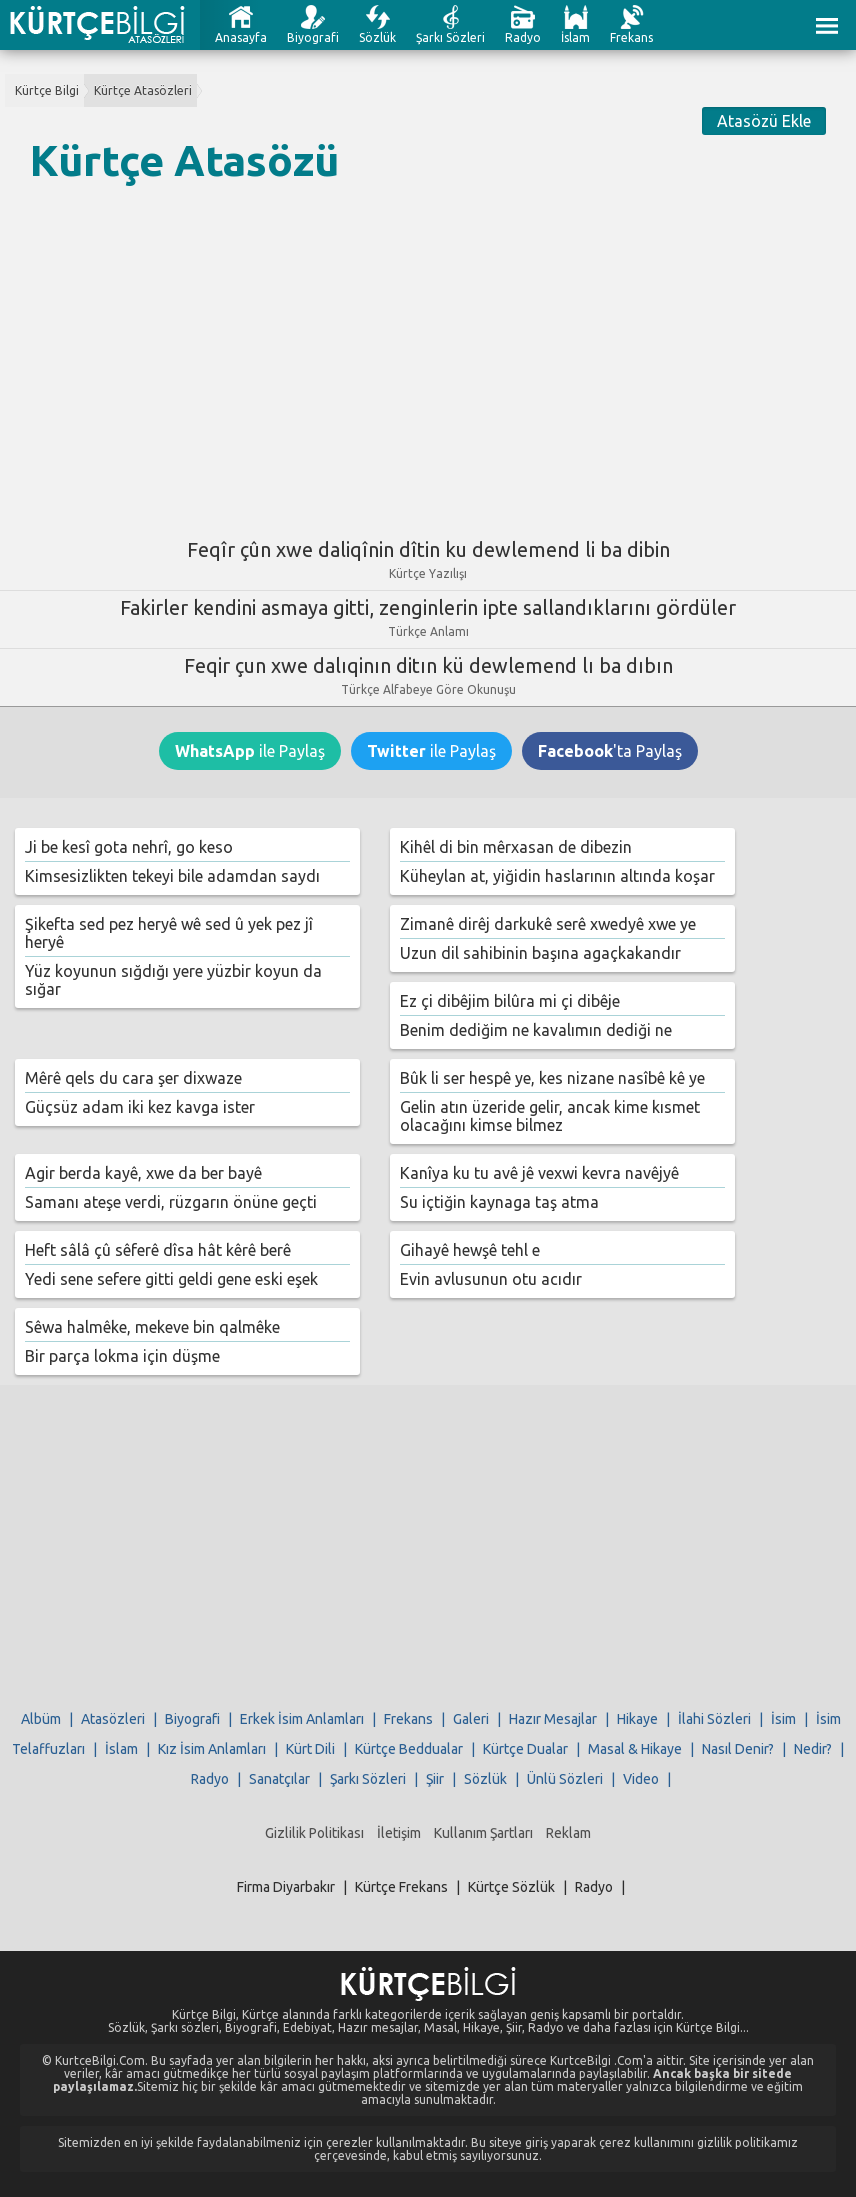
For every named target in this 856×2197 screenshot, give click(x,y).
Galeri (471, 1719)
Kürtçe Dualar (525, 1749)
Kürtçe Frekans (401, 1887)
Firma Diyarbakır (286, 1887)
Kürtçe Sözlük (511, 1887)
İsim (783, 1719)
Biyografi (313, 37)
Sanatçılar (279, 1779)
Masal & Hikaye (635, 1749)
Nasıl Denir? (738, 1749)
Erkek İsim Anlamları (302, 1719)
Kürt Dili (310, 1749)
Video (641, 1779)
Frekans (631, 37)
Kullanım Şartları (483, 1833)
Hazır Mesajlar (553, 1719)
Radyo (523, 37)
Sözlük (377, 37)
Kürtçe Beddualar (409, 1749)
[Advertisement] (428, 353)
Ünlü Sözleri (565, 1779)
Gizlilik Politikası (314, 1833)
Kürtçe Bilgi (47, 90)
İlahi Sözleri (714, 1719)
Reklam (568, 1833)
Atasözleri (113, 1719)
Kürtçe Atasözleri (143, 90)
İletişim (399, 1833)
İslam (575, 37)
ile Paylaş (250, 751)
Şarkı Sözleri (450, 37)
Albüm (41, 1719)
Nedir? (813, 1749)
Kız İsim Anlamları (212, 1749)
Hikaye (637, 1719)
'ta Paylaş (610, 751)
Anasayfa (241, 37)
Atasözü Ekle (764, 121)
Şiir (435, 1779)
